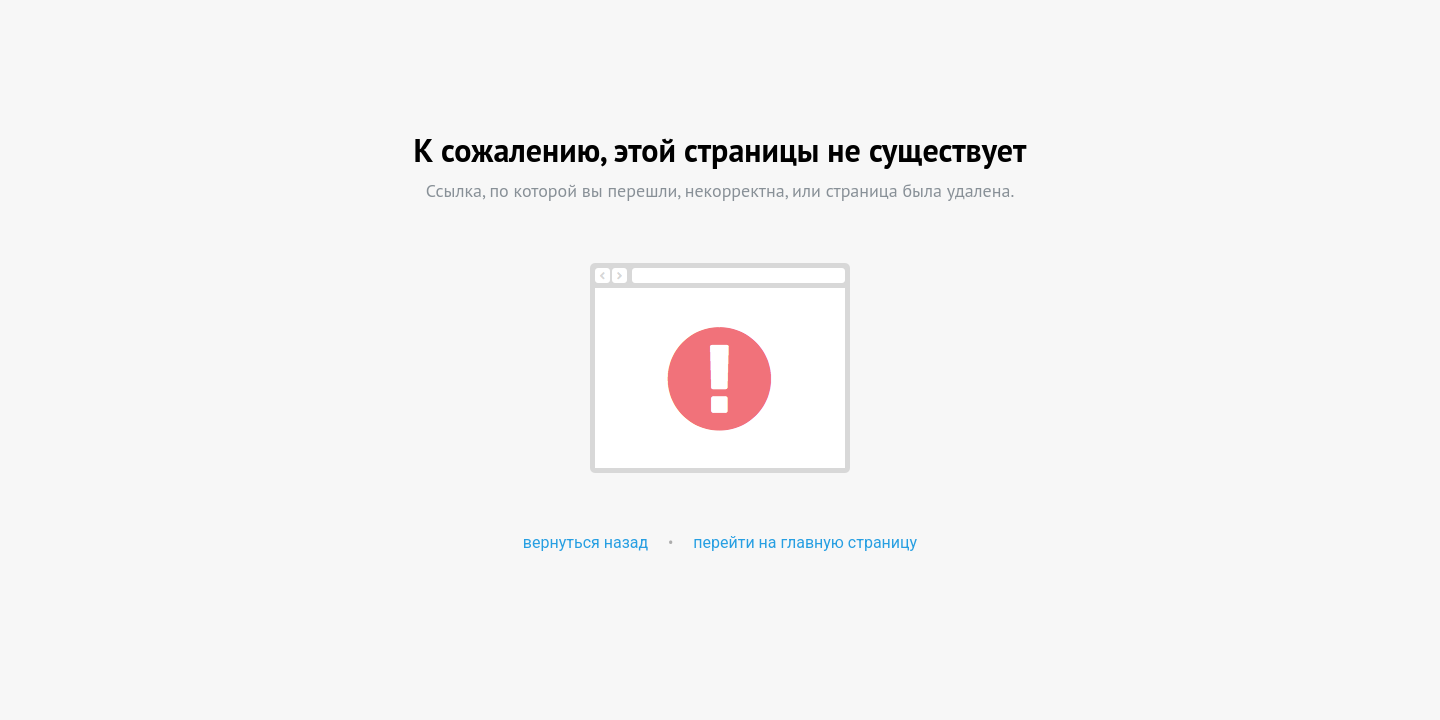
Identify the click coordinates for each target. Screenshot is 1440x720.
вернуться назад (585, 542)
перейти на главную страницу (805, 542)
